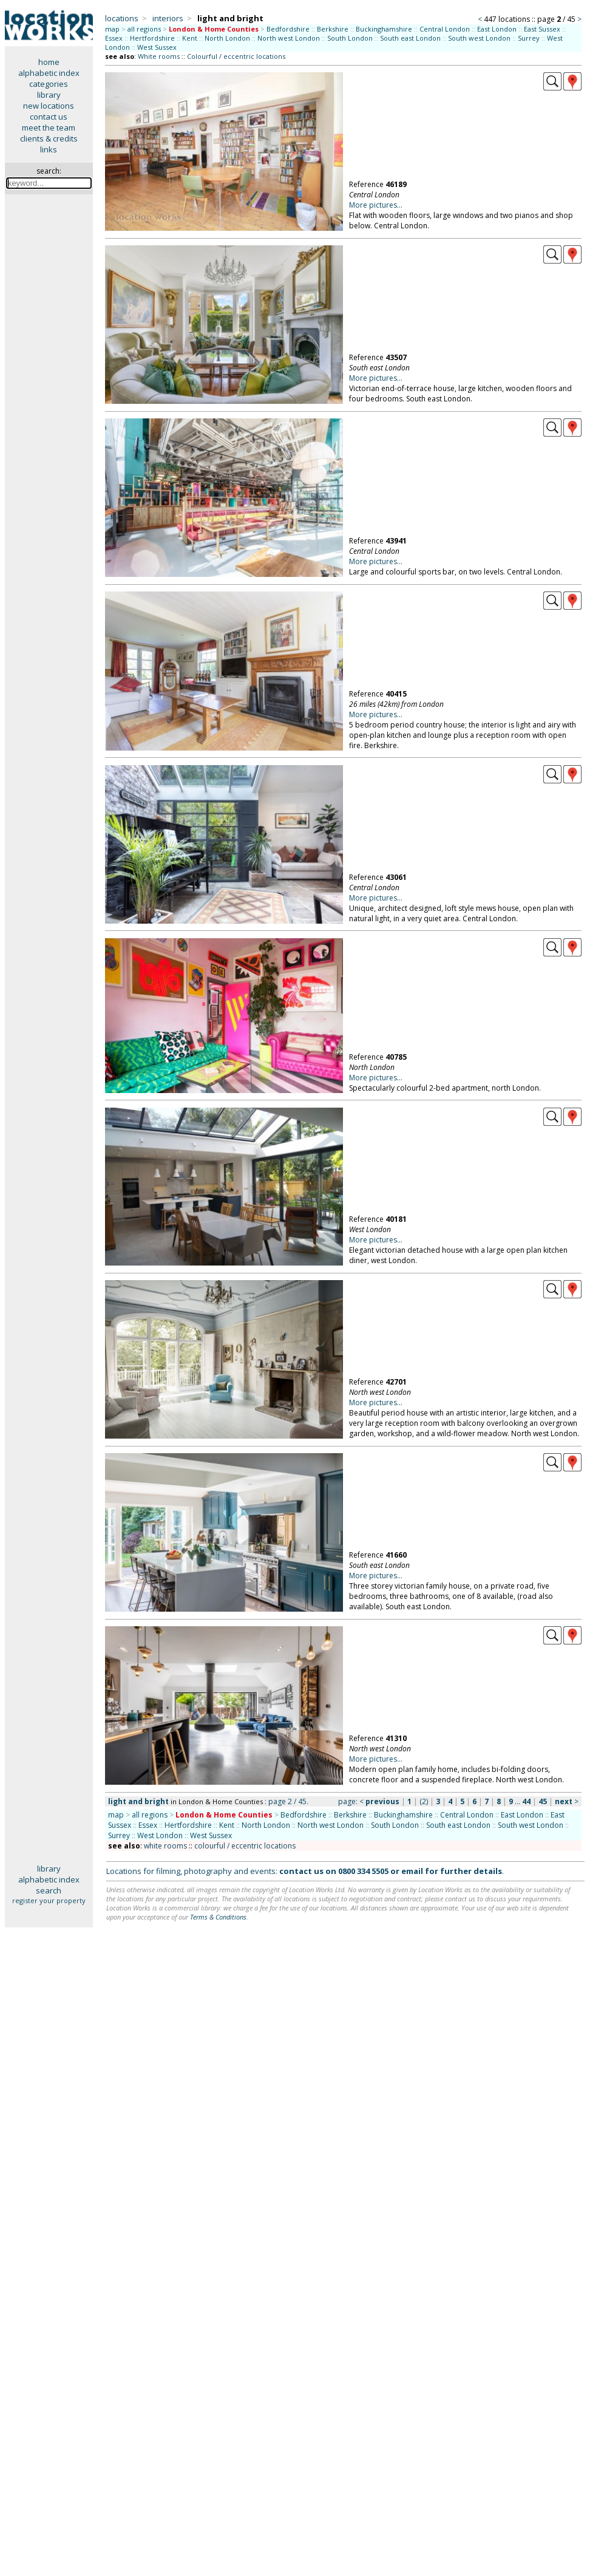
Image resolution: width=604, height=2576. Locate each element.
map (112, 28)
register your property (49, 1900)
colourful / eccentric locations (245, 1846)
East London (497, 28)
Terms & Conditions (218, 1916)
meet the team (48, 127)
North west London (288, 38)
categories (48, 83)
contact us (48, 116)
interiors (167, 18)
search (48, 1890)
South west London (479, 38)
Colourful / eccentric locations (236, 56)
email (412, 1871)
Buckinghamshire (384, 28)
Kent (189, 38)
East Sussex (542, 28)
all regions (144, 28)
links (48, 149)
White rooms (159, 56)
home (48, 61)
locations (121, 18)
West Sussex (157, 47)
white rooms (165, 1846)
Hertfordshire (152, 38)
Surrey (529, 38)
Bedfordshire (288, 28)
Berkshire (332, 28)
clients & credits (49, 138)
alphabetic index (49, 72)
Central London (444, 28)
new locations (48, 105)
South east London (410, 38)
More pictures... (375, 205)
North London (227, 38)
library (49, 94)
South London (350, 38)
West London (160, 1835)
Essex (114, 38)
